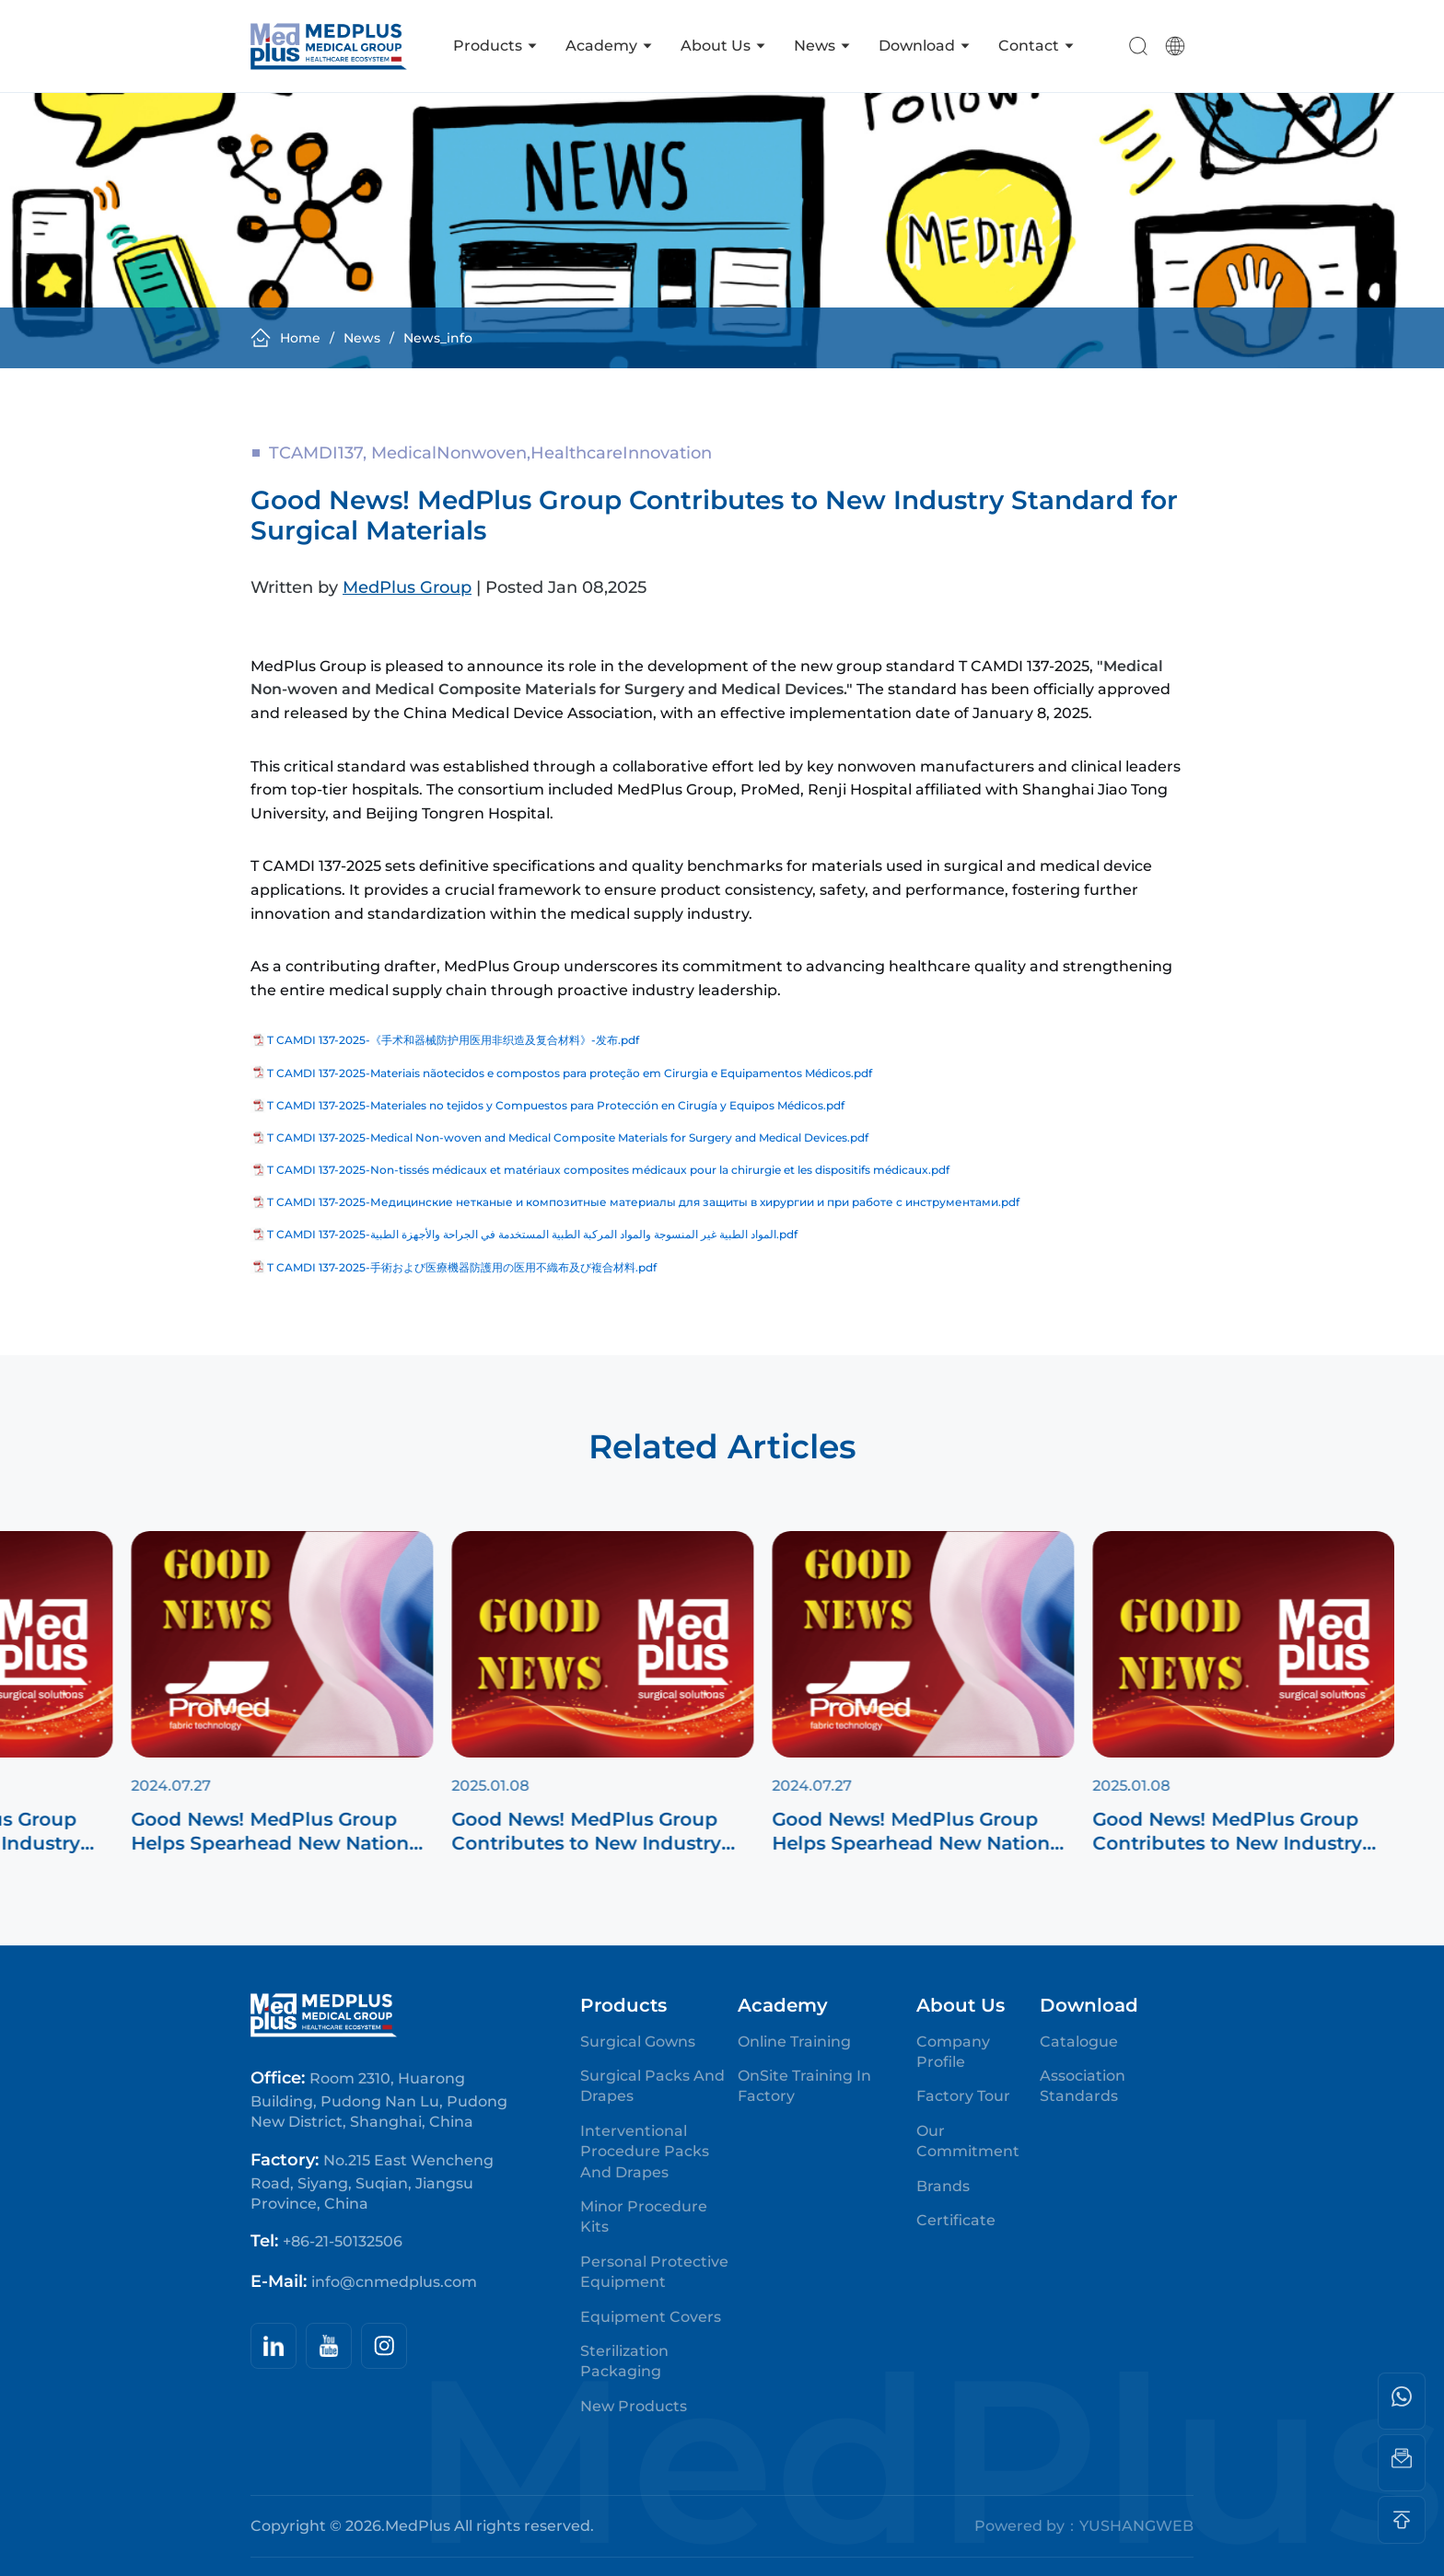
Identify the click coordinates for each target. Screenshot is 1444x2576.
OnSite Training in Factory (804, 2086)
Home (285, 338)
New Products (633, 2406)
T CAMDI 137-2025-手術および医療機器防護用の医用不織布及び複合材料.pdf (462, 1267)
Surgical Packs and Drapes (652, 2086)
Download (925, 45)
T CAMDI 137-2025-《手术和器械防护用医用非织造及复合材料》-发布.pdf (453, 1040)
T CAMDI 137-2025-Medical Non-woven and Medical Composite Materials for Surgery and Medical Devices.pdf (567, 1137)
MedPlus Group (407, 595)
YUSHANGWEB (1136, 2526)
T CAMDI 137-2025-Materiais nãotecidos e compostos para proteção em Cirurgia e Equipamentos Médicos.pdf (569, 1073)
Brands (943, 2186)
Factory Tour (963, 2096)
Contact (1036, 45)
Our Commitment (967, 2141)
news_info (437, 337)
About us (723, 45)
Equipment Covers (650, 2317)
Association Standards (1082, 2086)
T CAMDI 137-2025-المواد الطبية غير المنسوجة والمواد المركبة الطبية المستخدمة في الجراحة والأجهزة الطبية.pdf (532, 1234)
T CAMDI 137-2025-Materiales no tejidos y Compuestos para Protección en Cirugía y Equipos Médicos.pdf (555, 1105)
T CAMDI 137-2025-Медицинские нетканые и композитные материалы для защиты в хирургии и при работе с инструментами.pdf (643, 1202)
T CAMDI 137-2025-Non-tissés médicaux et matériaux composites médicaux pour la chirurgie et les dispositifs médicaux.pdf (608, 1170)
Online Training (794, 2041)
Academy (609, 45)
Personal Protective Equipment (654, 2272)
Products (495, 45)
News (822, 45)
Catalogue (1079, 2041)
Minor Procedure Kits (643, 2216)
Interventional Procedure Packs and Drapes (644, 2151)
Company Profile (953, 2052)
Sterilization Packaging (624, 2361)
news (362, 337)
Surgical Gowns (637, 2041)
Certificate (956, 2220)
